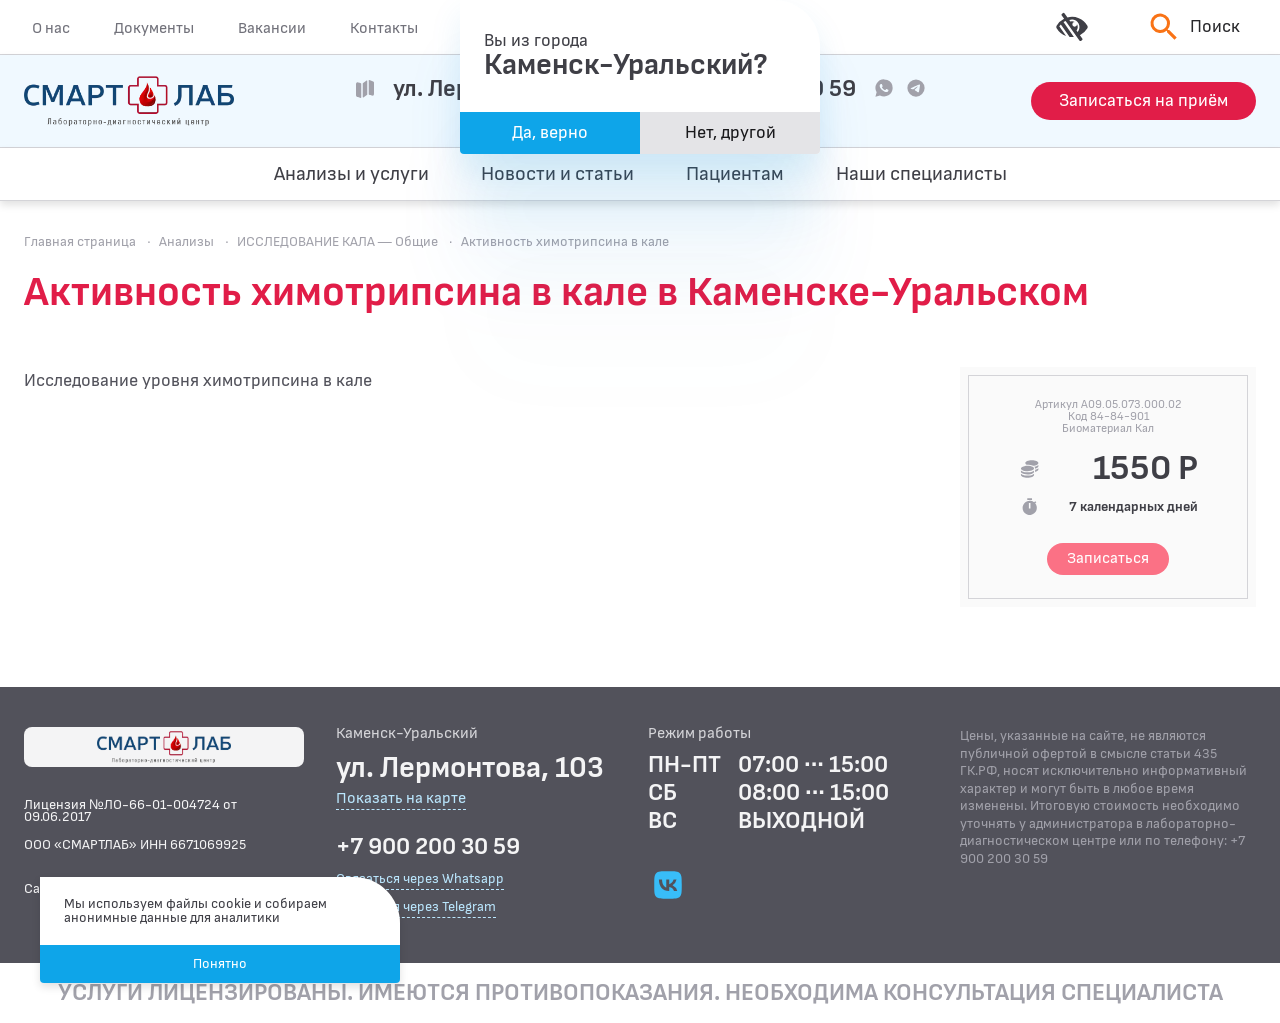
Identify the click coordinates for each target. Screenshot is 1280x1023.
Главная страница (80, 241)
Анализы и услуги (351, 174)
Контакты (384, 28)
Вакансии (272, 28)
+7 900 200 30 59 (428, 847)
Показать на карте (401, 799)
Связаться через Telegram (416, 906)
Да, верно (550, 132)
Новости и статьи (557, 174)
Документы (154, 28)
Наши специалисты (921, 174)
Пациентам (735, 174)
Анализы (186, 241)
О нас (51, 28)
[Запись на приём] (1143, 101)
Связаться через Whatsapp (420, 878)
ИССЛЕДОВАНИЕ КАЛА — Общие (337, 241)
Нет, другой (730, 132)
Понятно (220, 963)
